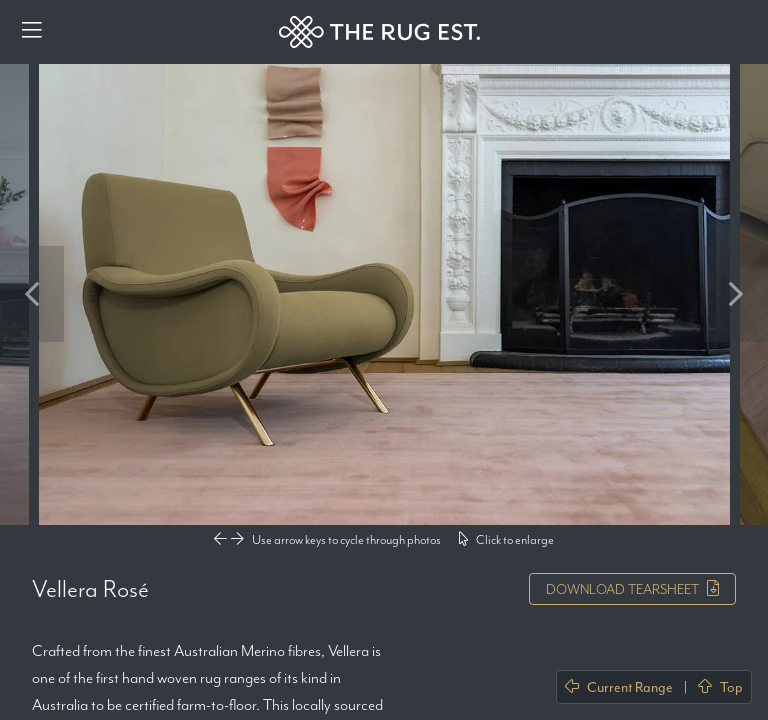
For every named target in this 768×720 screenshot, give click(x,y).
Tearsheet (632, 589)
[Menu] (32, 32)
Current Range (619, 687)
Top (720, 687)
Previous (32, 294)
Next (736, 294)
